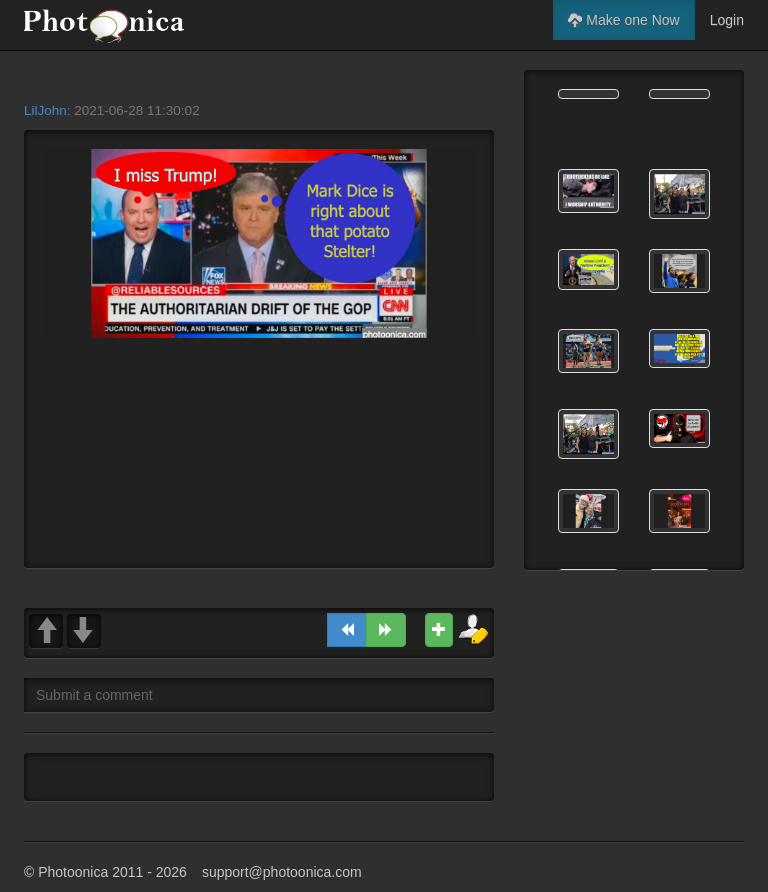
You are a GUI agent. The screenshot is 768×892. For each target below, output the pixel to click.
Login (727, 20)
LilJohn (45, 110)
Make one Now (623, 20)
